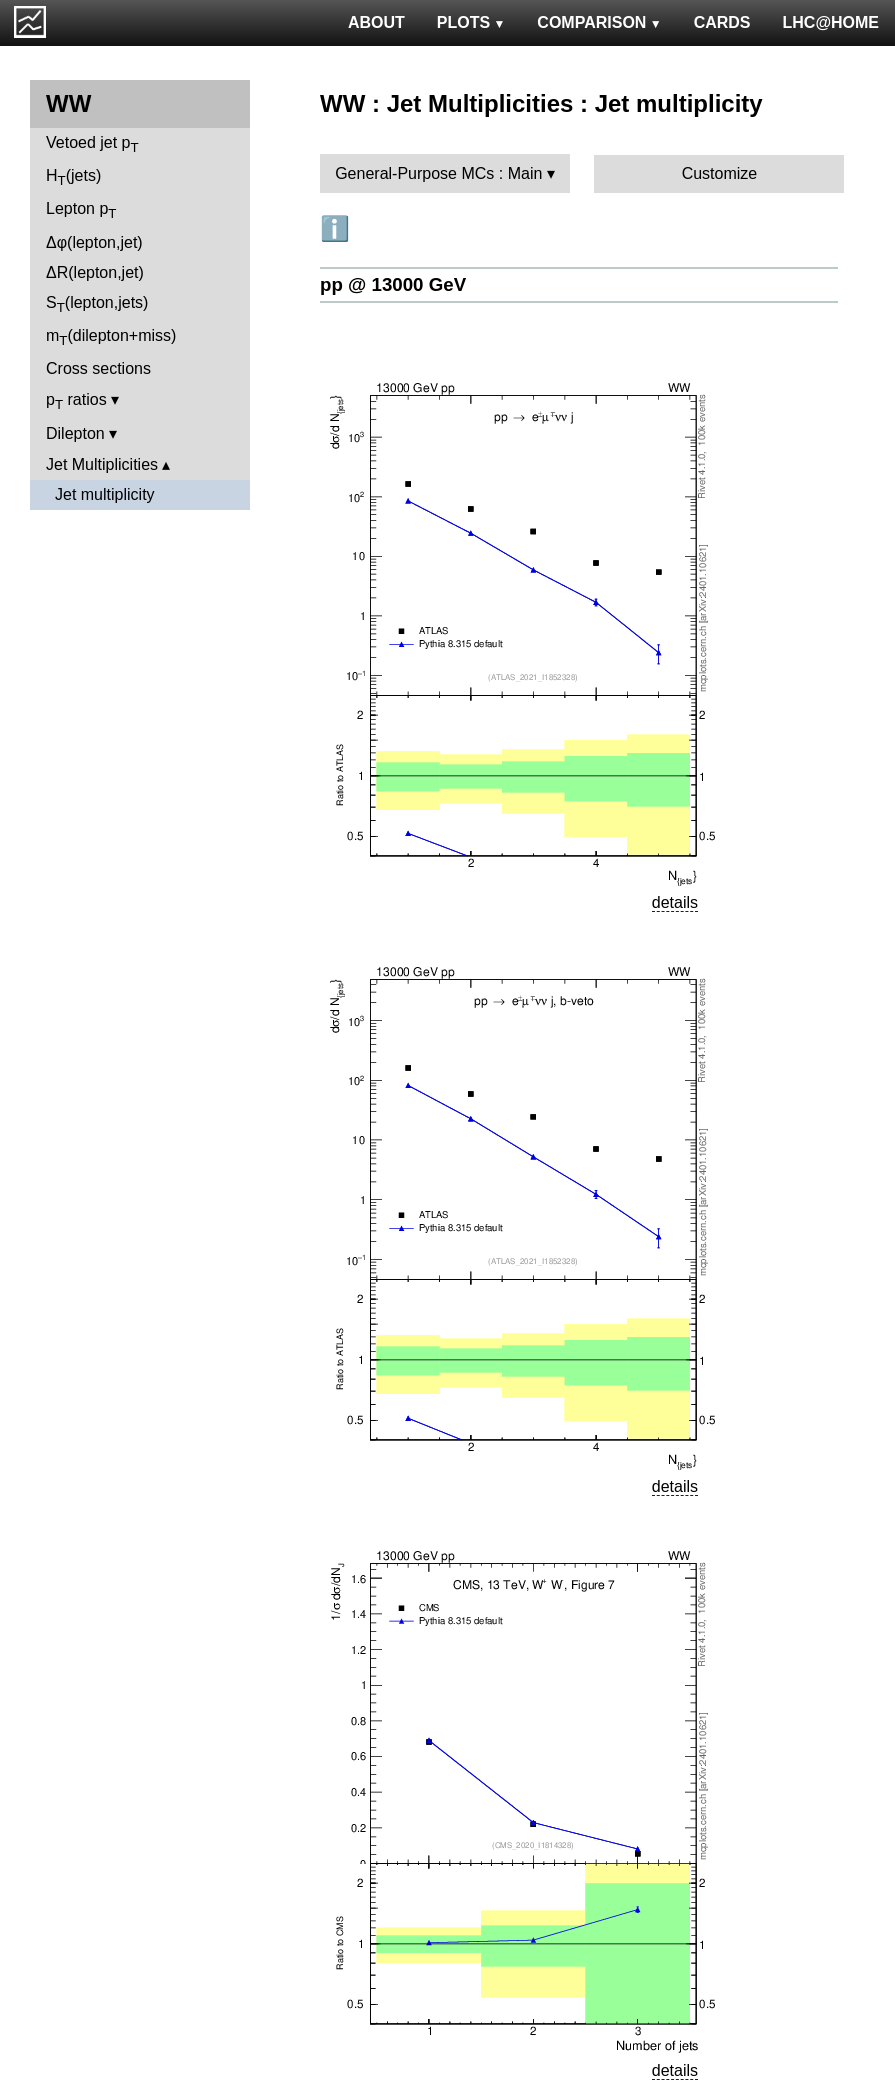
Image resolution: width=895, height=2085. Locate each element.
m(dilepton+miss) (111, 337)
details (675, 902)
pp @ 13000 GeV (393, 284)
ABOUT (376, 22)
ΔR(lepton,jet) (95, 272)
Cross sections (98, 368)
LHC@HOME (831, 22)
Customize (720, 173)
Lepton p (81, 210)
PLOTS (471, 22)
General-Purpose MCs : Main (438, 173)
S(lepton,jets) (97, 304)
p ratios (76, 401)
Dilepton (75, 433)
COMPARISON (599, 22)
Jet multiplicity (105, 494)
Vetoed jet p (92, 144)
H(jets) (73, 177)
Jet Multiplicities (102, 464)
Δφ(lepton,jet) (94, 242)
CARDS (722, 22)
